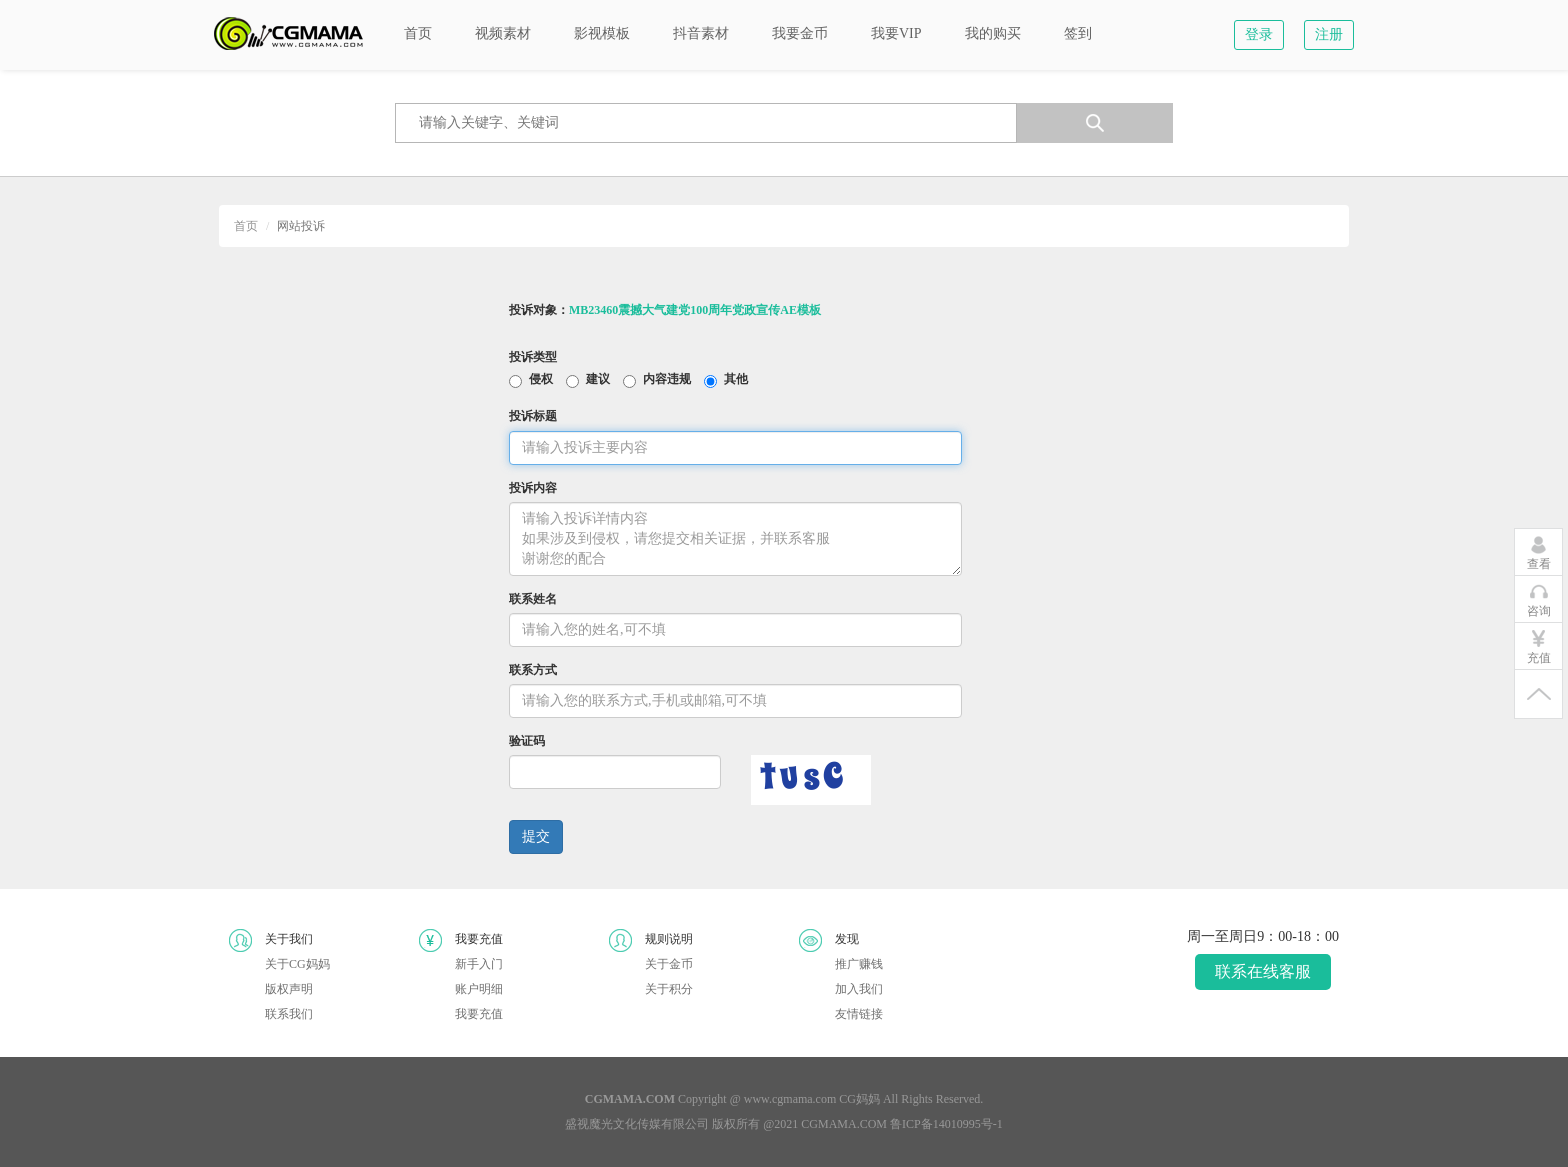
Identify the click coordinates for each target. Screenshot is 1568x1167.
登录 (1259, 34)
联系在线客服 (1263, 971)
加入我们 (859, 989)
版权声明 (289, 989)
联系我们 (289, 1014)
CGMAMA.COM (844, 1124)
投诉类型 (533, 357)
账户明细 (479, 989)
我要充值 (479, 1014)
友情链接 (859, 1014)
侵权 (541, 380)
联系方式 (533, 670)
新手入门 (479, 964)
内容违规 (667, 380)
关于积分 (669, 989)
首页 (246, 226)
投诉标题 (533, 416)
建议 (598, 380)
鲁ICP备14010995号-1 (946, 1124)
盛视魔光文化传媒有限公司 (637, 1124)
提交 (536, 836)
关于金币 (669, 964)
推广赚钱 (859, 964)
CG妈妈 (859, 1099)
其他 (736, 380)
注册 (1329, 34)
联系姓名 (533, 599)
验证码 (527, 741)
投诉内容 (533, 488)
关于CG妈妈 (297, 964)
